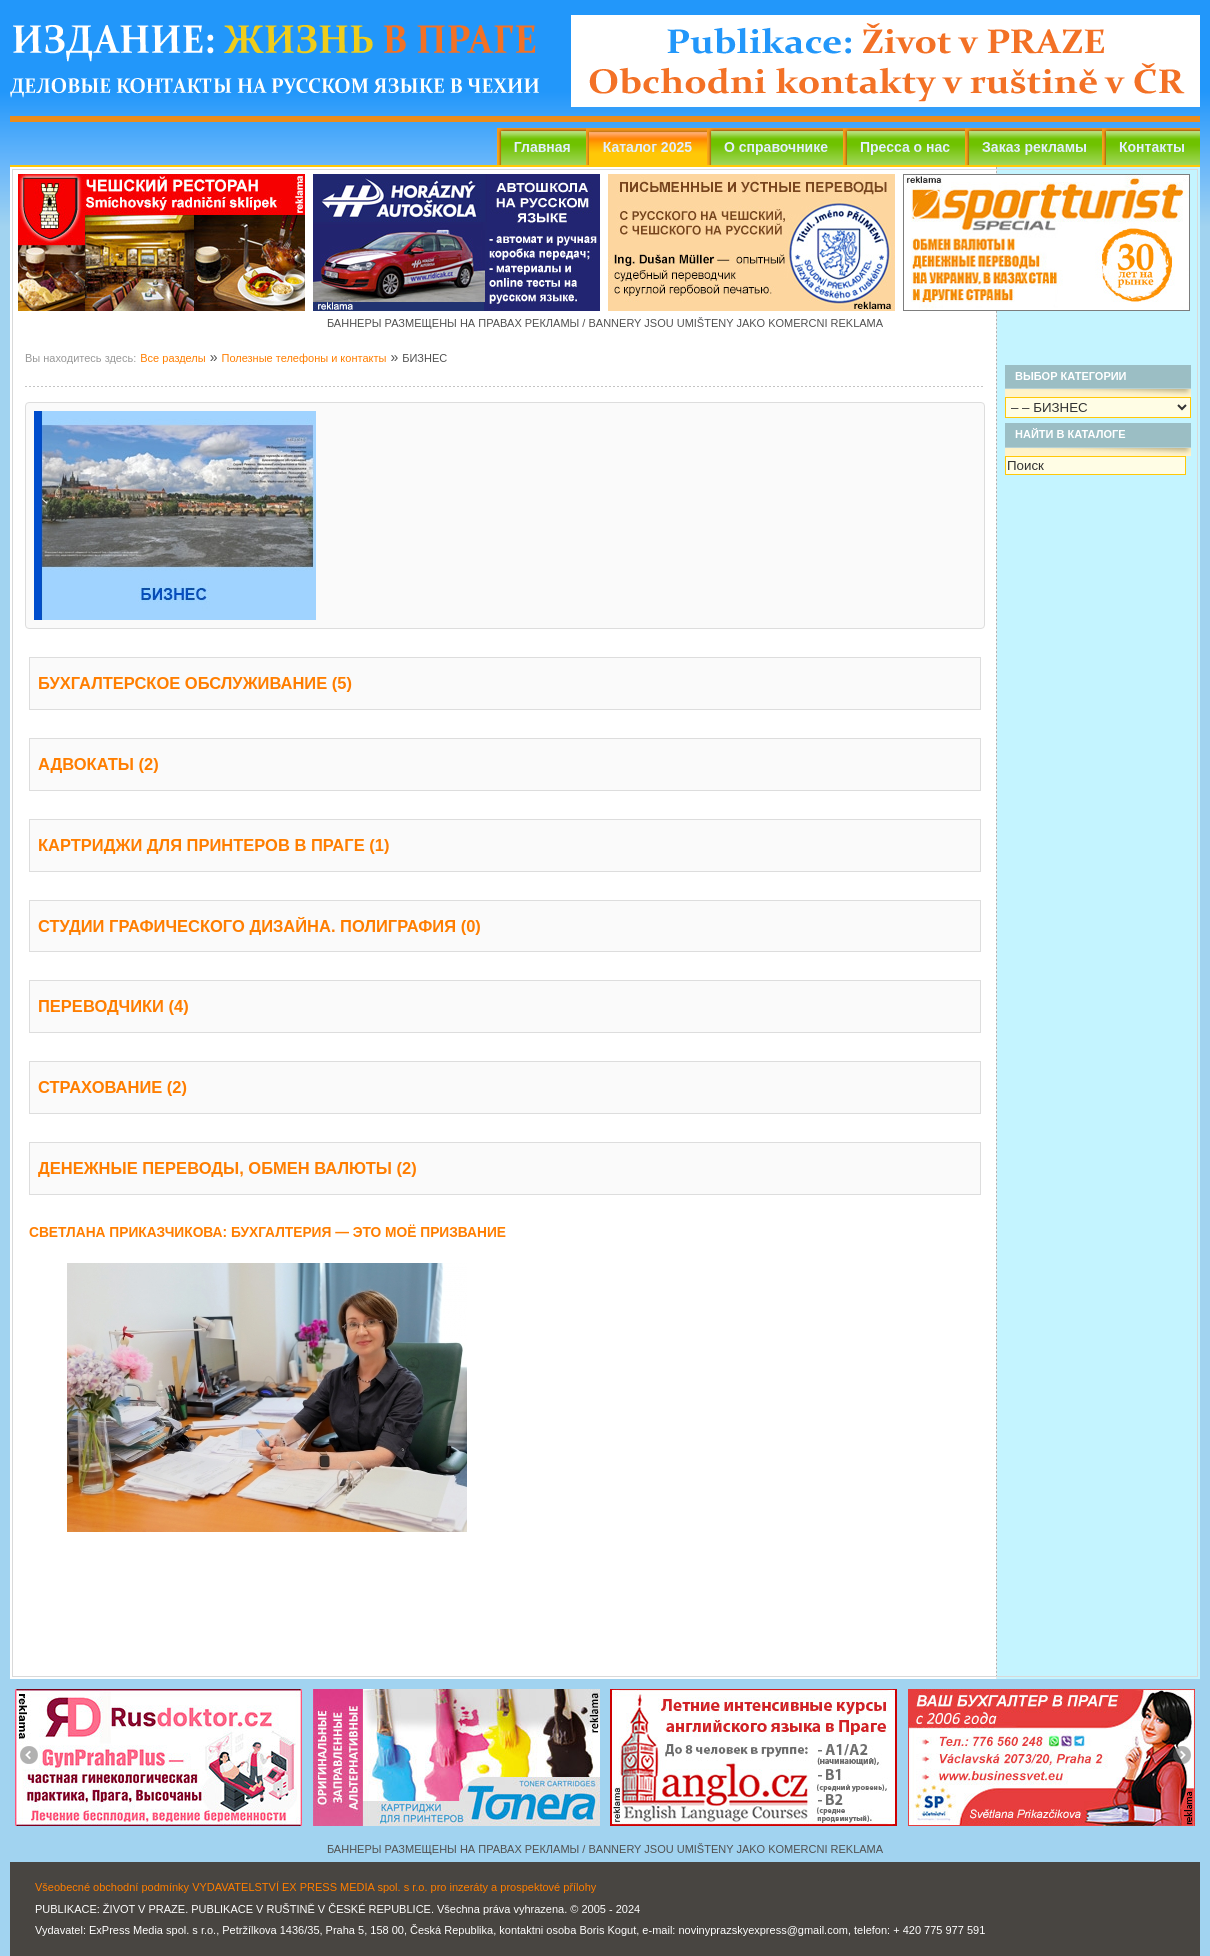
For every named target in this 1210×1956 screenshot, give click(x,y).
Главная (542, 147)
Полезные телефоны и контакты (303, 358)
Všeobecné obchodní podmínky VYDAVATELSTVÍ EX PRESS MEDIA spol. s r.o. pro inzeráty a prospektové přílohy (315, 1887)
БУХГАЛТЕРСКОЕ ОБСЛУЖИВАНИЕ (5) (195, 683)
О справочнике (776, 147)
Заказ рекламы (1034, 147)
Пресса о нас (905, 147)
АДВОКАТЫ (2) (98, 764)
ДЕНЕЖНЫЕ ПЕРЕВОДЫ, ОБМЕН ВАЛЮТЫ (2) (227, 1168)
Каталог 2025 (647, 147)
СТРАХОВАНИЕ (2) (112, 1087)
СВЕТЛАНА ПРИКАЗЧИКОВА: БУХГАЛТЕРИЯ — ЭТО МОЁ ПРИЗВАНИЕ (267, 1232)
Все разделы (172, 358)
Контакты (1152, 147)
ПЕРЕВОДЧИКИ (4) (113, 1006)
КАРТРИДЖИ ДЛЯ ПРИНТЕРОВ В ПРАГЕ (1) (213, 845)
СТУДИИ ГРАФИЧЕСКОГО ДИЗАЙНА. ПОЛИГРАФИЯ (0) (259, 926)
